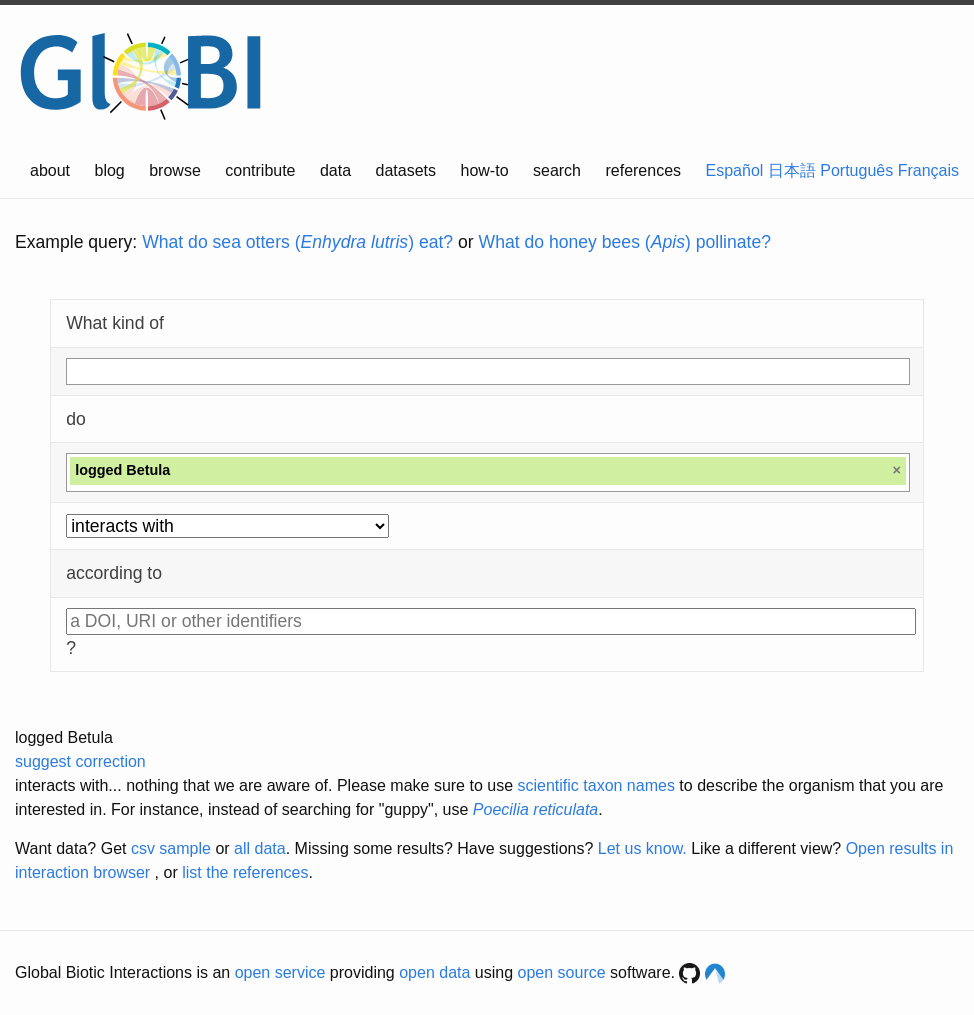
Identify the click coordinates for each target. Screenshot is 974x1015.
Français (928, 170)
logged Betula (64, 737)
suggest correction (80, 761)
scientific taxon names (595, 785)
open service (280, 972)
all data (260, 848)
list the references (245, 872)
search (557, 170)
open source (562, 972)
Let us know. (642, 848)
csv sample (171, 848)
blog (110, 170)
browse (175, 170)
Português (856, 170)
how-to (485, 170)
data (335, 170)
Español (735, 170)
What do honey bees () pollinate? (625, 242)
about (50, 170)
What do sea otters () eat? (297, 242)
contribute (260, 170)
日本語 (792, 170)
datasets (406, 170)
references (643, 170)
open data (434, 972)
